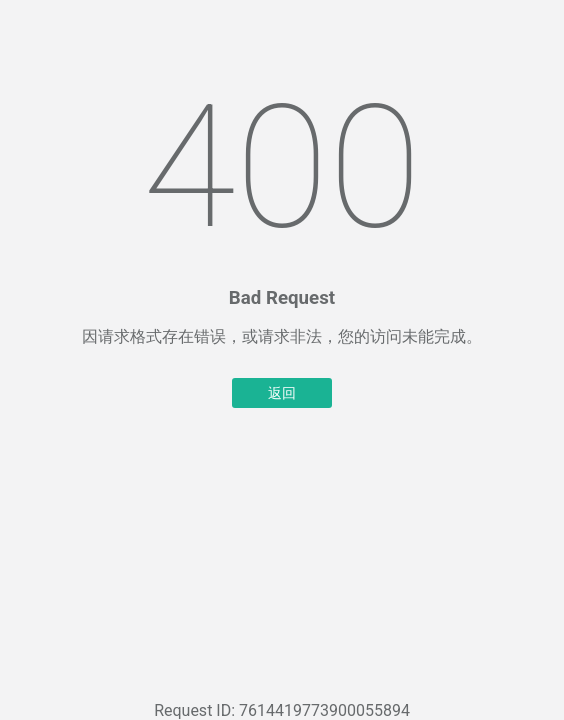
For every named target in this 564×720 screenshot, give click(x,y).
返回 (282, 393)
